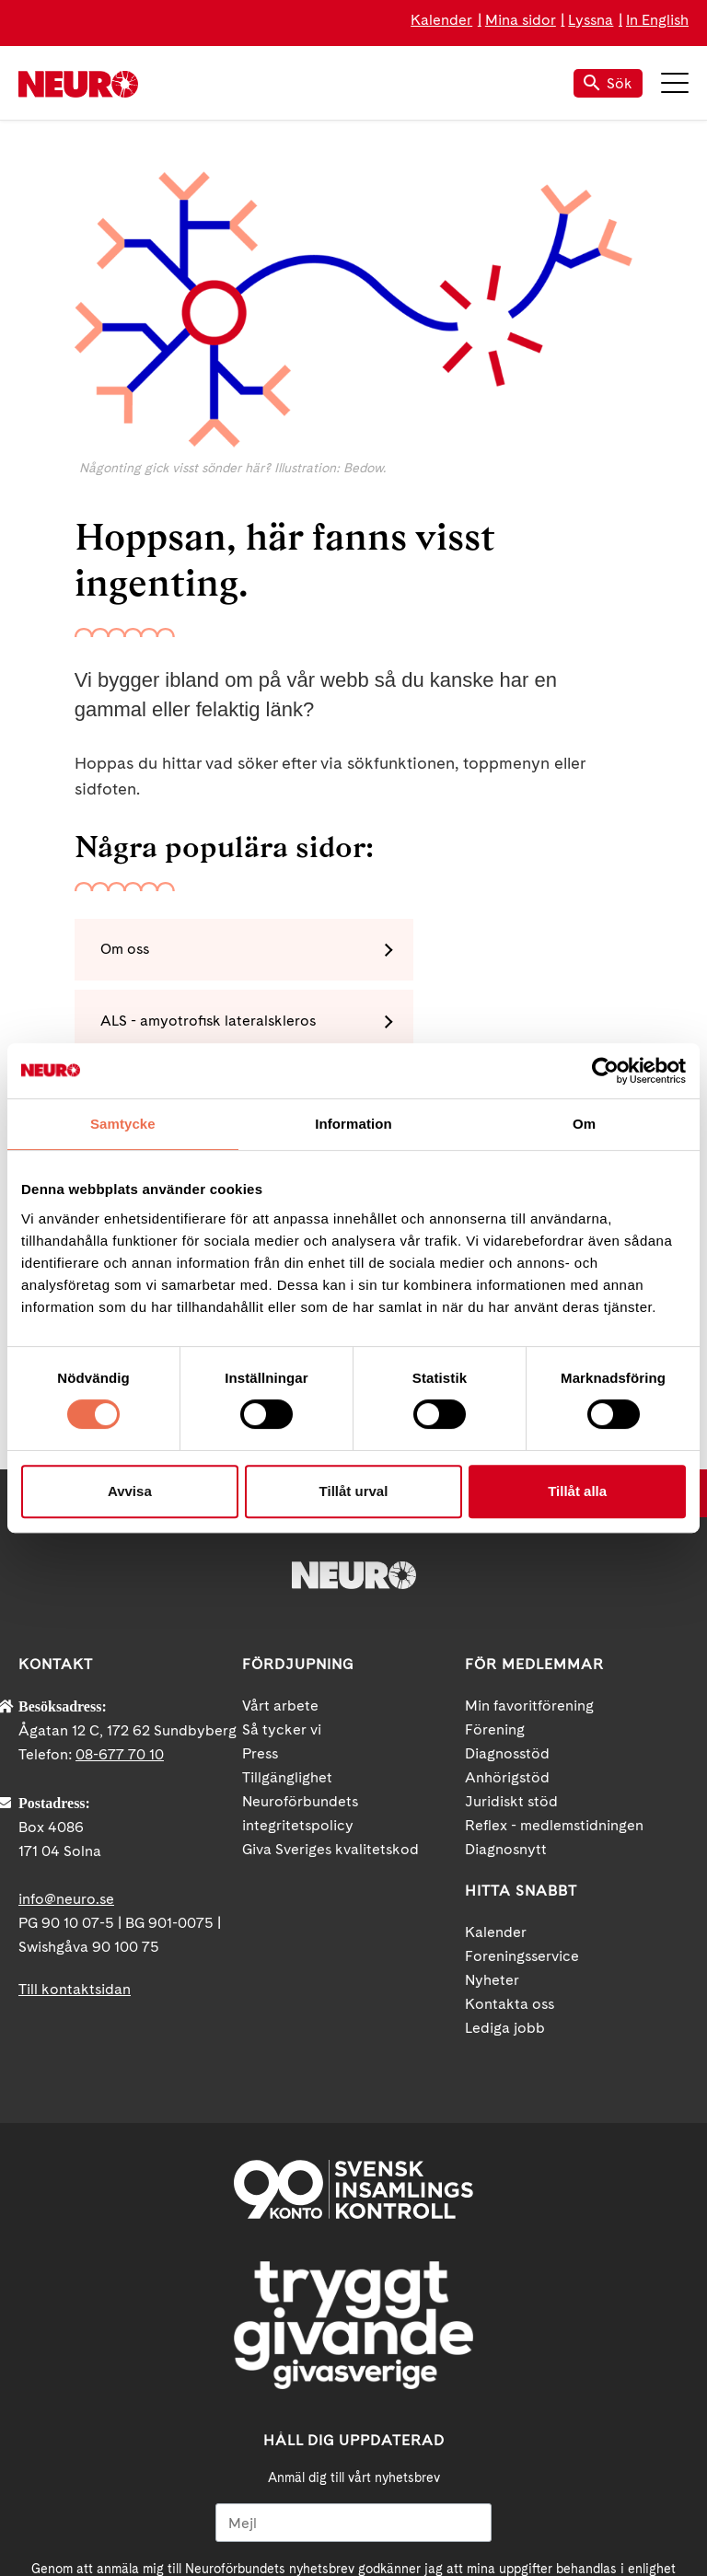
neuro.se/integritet (502, 2375)
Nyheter (492, 1772)
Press (260, 1545)
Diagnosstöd (507, 1545)
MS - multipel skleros (174, 1024)
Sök (608, 83)
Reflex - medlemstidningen (554, 1617)
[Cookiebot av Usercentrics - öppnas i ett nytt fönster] (605, 1071)
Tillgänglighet (287, 1569)
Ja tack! (353, 2419)
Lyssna (590, 20)
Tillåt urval (353, 1491)
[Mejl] (353, 2314)
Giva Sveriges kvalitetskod (330, 1641)
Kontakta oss (509, 1795)
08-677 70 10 (119, 1546)
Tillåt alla (577, 1491)
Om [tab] (584, 1123)
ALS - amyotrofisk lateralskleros (495, 950)
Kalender (441, 20)
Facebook (270, 2507)
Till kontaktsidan (74, 1781)
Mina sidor (520, 20)
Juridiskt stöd (511, 1593)
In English (657, 20)
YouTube (353, 2507)
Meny (675, 83)
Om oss (128, 950)
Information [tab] (353, 1123)
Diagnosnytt (506, 1641)
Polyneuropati (436, 1024)
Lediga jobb (505, 1819)
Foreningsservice (522, 1748)
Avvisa (130, 1491)
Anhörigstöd (507, 1569)
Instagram (436, 2507)
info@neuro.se (66, 1691)
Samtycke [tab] (123, 1123)
